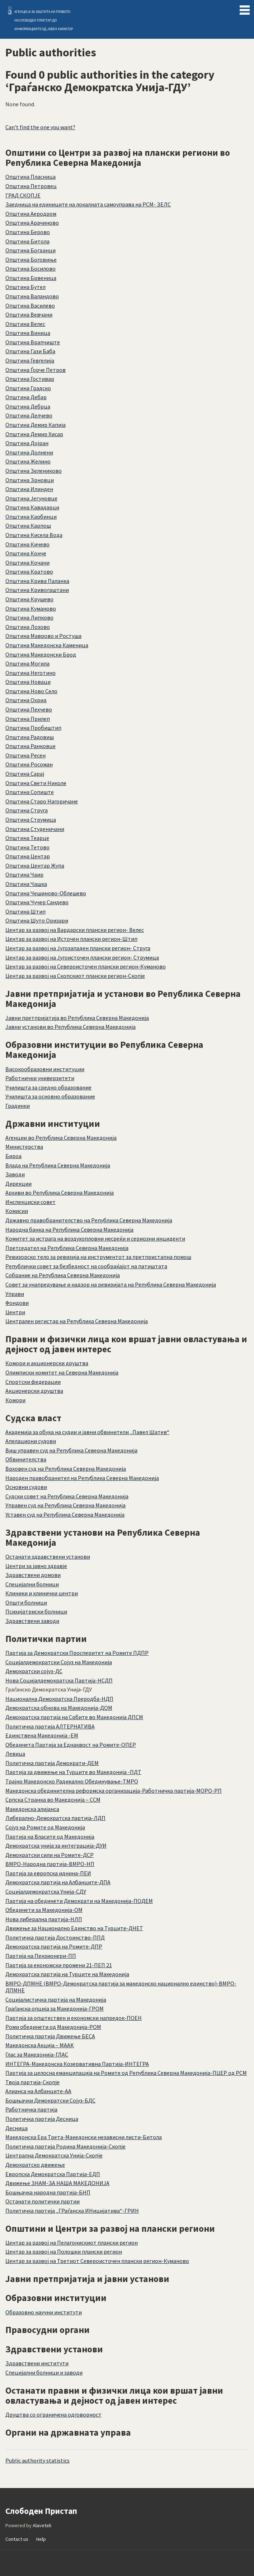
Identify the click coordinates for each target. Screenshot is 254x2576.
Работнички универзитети (39, 1078)
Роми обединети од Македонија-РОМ (53, 2026)
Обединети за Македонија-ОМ (44, 1909)
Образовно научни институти (43, 2312)
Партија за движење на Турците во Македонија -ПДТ (73, 1771)
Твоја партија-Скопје (32, 2082)
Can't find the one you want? (40, 127)
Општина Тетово (27, 847)
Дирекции (18, 1183)
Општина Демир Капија (35, 424)
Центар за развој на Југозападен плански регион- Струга (77, 948)
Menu (245, 8)
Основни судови (26, 1486)
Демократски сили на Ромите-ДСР (49, 1854)
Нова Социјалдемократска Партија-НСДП (59, 1680)
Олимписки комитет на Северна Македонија (61, 1372)
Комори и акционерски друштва (46, 1363)
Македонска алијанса (32, 1808)
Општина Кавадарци (32, 507)
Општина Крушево (29, 599)
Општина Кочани (27, 562)
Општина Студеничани (34, 828)
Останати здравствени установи (47, 1556)
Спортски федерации (33, 1381)
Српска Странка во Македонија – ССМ (52, 1799)
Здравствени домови (33, 1574)
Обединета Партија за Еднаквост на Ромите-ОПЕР (70, 1744)
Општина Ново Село (31, 691)
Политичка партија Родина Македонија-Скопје (65, 2146)
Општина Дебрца (27, 406)
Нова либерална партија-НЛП (43, 1919)
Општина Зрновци (29, 480)
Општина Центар (27, 856)
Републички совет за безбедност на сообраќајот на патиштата (86, 1266)
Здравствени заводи (32, 1620)
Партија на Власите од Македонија (49, 1836)
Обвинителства (25, 1459)
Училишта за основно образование (50, 1096)
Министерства (24, 1146)
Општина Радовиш (29, 737)
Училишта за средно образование (48, 1087)
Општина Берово (27, 231)
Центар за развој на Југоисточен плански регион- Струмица (82, 957)
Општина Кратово (29, 571)
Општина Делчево (28, 415)
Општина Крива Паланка (37, 580)
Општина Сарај (24, 773)
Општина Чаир (24, 874)
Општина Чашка (26, 883)
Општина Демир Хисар (34, 434)
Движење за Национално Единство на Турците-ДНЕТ (74, 1928)
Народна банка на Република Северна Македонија (69, 1229)
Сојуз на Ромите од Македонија (45, 1827)
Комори (15, 1400)
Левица (15, 1753)
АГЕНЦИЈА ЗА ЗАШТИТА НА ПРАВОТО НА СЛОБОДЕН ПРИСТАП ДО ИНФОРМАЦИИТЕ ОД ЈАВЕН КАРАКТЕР (43, 20)
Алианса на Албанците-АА (38, 2091)
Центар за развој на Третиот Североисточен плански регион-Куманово (97, 2260)
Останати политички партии (42, 2201)
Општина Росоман (29, 764)
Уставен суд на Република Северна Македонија (64, 1514)
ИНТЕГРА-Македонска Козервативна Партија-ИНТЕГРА (77, 2063)
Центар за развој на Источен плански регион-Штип (71, 938)
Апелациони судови (30, 1441)
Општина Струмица (30, 819)
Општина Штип (25, 911)
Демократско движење (35, 2164)
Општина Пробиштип (33, 727)
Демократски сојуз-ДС (33, 1671)
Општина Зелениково (33, 470)
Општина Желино (28, 461)
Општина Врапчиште (32, 342)
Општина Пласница (30, 176)
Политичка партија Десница (41, 2118)
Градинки (17, 1105)
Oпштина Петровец (31, 186)
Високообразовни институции (44, 1069)
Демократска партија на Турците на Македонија (67, 1974)
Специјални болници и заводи (44, 2372)
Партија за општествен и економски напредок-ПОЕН (73, 2017)
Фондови (17, 1302)
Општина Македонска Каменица (46, 645)
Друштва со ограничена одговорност (53, 2414)
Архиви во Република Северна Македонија (59, 1192)
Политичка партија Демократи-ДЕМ (52, 1763)
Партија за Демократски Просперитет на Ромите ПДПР (77, 1652)
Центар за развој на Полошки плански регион (63, 2251)
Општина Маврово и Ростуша (43, 635)
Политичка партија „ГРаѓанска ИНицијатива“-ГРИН (72, 2210)
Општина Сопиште (29, 791)
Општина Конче (25, 553)
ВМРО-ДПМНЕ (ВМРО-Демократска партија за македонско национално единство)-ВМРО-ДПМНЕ (120, 1987)
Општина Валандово (32, 296)
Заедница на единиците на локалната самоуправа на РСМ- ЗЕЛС (88, 204)
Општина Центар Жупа (34, 865)
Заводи (15, 1174)
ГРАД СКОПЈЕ (23, 195)
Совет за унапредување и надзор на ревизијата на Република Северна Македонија (110, 1284)
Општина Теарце (27, 837)
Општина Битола (27, 241)
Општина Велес (25, 323)
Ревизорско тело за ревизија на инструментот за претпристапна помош (98, 1256)
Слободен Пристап (9, 10)
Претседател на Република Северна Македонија (66, 1247)
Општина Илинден (29, 489)
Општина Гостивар (29, 378)
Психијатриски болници (36, 1611)
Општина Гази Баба (30, 351)
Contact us (16, 2539)
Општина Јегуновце (31, 498)
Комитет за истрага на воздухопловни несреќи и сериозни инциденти (95, 1238)
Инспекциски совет (30, 1201)
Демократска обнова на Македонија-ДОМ (58, 1707)
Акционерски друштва (34, 1390)
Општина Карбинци (31, 516)
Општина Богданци (30, 250)
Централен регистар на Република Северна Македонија (76, 1321)
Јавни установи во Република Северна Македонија (70, 1026)
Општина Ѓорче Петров (35, 369)
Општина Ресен (25, 755)
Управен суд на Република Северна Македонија (65, 1505)
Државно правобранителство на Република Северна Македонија (88, 1220)
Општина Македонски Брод (40, 654)
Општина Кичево (27, 544)
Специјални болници (32, 1584)
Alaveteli (42, 2525)
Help (41, 2539)
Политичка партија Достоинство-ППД (55, 1937)
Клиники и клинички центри (41, 1593)
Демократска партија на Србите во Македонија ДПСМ (74, 1717)
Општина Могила (27, 663)
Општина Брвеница (30, 277)
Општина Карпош (28, 525)
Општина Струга (26, 810)
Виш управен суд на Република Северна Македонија (71, 1450)
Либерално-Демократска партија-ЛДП (55, 1817)
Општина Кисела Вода (33, 534)
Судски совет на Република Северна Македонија (66, 1496)
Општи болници (26, 1602)
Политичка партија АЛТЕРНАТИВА (50, 1726)
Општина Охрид (26, 700)
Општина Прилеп (27, 718)
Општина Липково (29, 617)
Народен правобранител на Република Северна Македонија (82, 1477)
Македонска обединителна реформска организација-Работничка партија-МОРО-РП (113, 1790)
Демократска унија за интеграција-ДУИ (56, 1845)
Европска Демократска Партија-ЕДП (52, 2174)
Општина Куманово (30, 608)
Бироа (13, 1155)
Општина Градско (28, 388)
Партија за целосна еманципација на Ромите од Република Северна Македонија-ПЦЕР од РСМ (126, 2072)
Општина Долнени (29, 452)
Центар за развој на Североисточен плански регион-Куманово (85, 966)
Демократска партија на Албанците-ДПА (57, 1882)
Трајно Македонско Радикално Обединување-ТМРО (71, 1781)
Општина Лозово (27, 626)
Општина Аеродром (30, 213)
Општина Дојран (26, 443)
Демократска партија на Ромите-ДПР (53, 1946)
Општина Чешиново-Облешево (45, 893)
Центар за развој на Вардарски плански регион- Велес (74, 929)
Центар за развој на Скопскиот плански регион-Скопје (75, 975)
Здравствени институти (37, 2363)
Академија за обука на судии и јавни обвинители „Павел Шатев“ (87, 1432)
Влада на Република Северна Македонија (57, 1165)
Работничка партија (31, 2109)
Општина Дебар (26, 397)
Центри (15, 1312)
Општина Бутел (25, 286)
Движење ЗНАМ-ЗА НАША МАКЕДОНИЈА (57, 2183)
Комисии (16, 1210)
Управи (14, 1293)
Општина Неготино (30, 672)
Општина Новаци (28, 681)
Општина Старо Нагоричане (41, 801)
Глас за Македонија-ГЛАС (36, 2054)
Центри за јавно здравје (36, 1565)
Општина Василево (30, 305)
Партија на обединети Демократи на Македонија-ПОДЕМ (79, 1900)
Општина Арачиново (32, 222)
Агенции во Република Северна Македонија (61, 1137)
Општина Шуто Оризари (36, 920)
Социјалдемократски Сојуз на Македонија (58, 1662)
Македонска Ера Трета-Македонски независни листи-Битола (83, 2137)
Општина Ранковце (30, 746)
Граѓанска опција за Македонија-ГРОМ (54, 2008)
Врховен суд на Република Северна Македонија (65, 1468)
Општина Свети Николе (35, 783)
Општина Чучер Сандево (37, 902)
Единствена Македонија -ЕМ (41, 1735)
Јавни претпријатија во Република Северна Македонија (77, 1017)
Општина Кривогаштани (37, 589)
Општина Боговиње (31, 259)
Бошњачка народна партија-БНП (47, 2192)
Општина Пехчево (28, 709)
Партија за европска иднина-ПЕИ (48, 1873)
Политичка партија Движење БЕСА (50, 2036)
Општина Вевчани (28, 314)
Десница (16, 2128)
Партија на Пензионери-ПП (40, 1955)
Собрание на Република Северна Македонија (62, 1275)
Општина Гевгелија (29, 360)
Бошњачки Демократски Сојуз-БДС (50, 2100)
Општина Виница (27, 332)
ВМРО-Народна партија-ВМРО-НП (49, 1863)
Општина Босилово (30, 268)
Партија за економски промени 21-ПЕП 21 (58, 1965)
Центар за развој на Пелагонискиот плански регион (71, 2242)
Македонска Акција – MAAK (39, 2045)
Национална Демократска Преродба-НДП (59, 1698)
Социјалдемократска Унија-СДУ (45, 1891)
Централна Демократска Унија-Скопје (54, 2155)
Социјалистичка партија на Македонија (55, 1999)
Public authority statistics (37, 2460)
